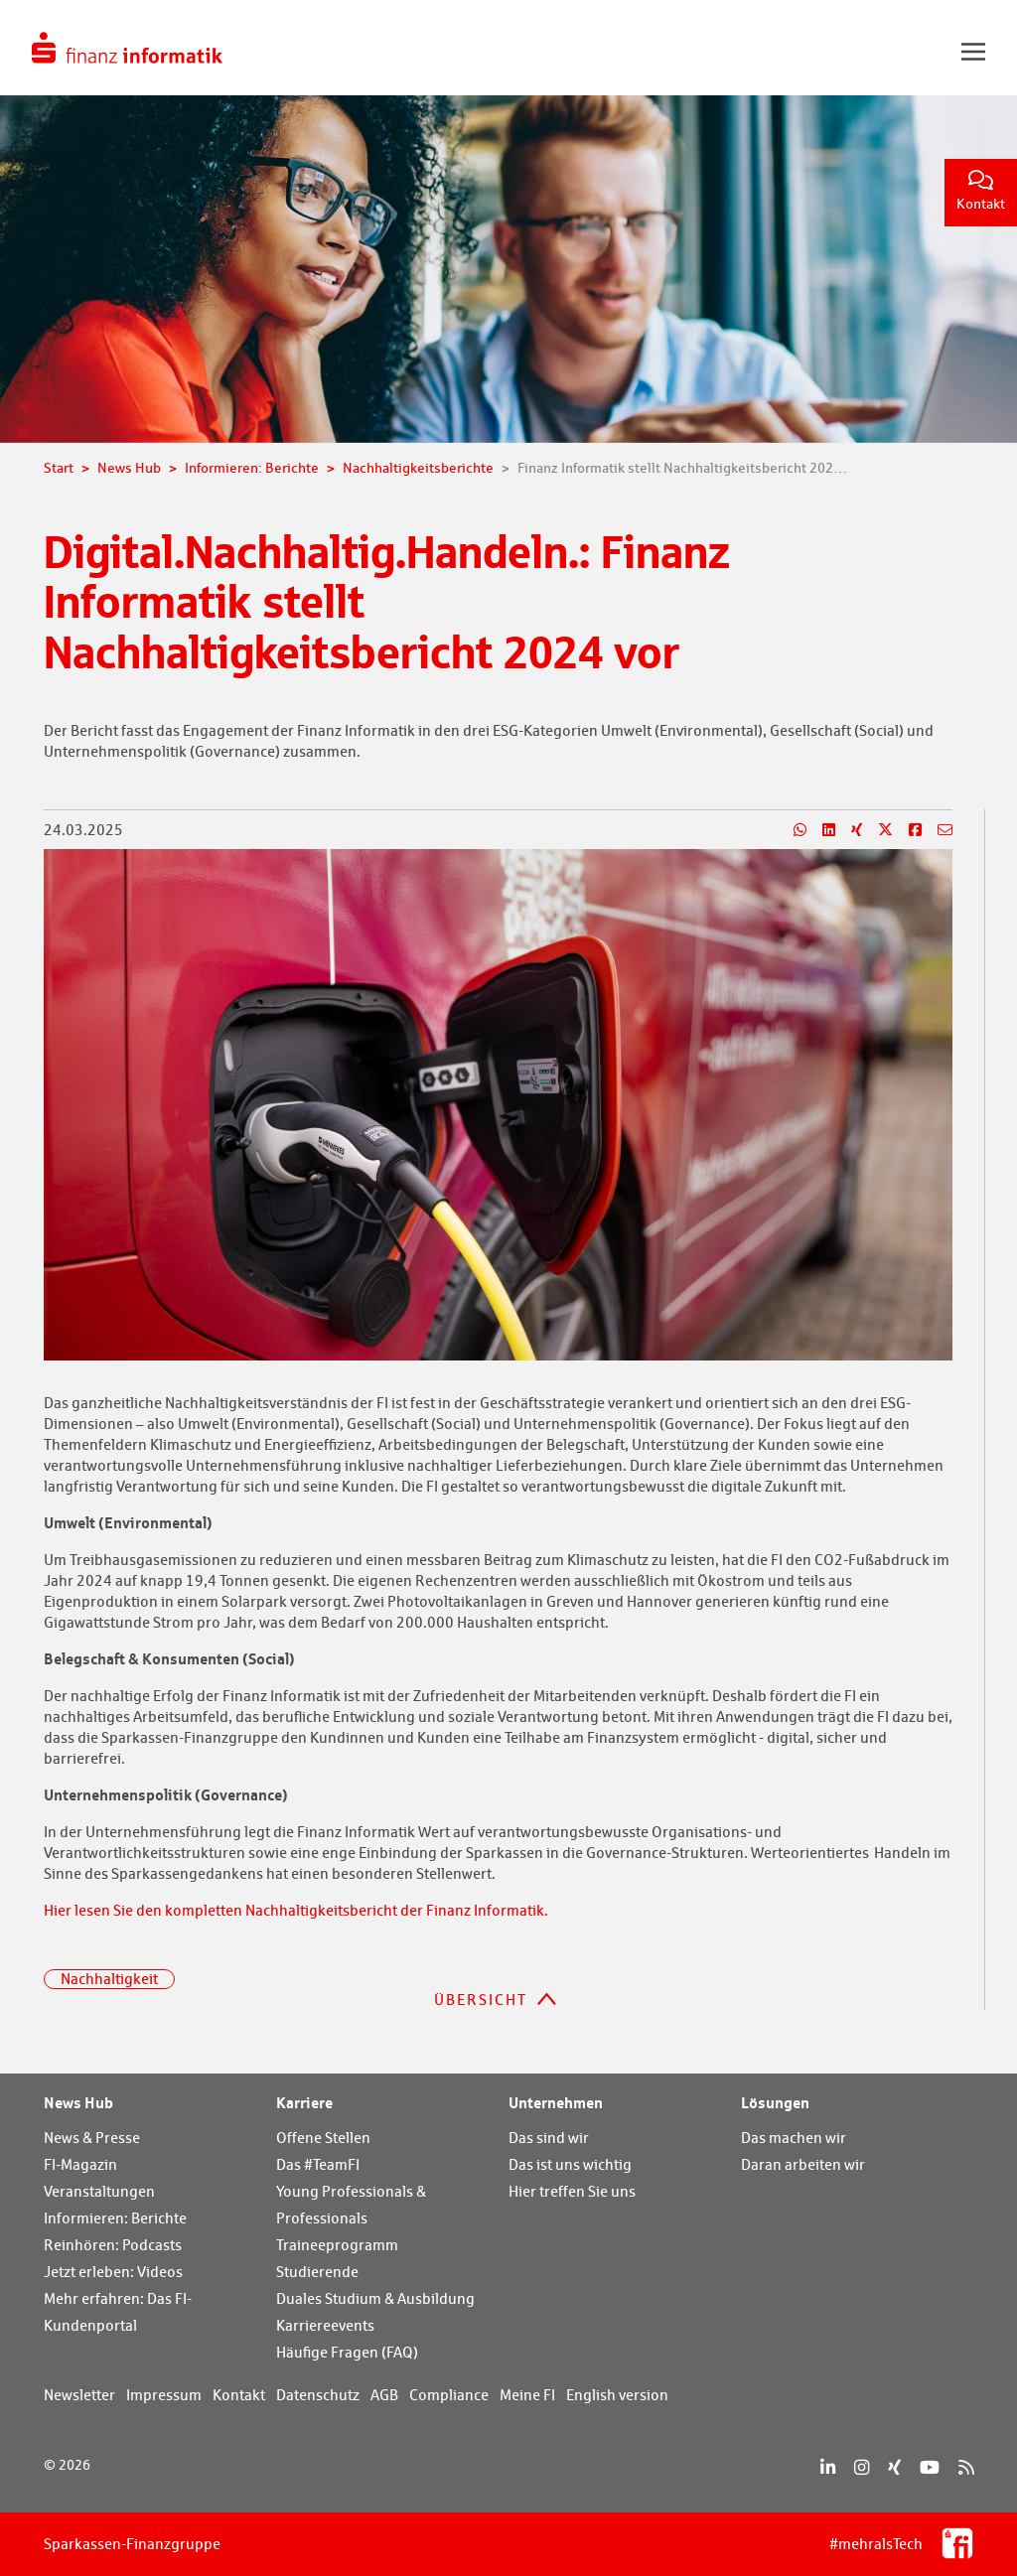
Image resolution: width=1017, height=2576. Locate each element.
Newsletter (79, 2394)
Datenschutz (318, 2394)
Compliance (449, 2394)
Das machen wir (793, 2137)
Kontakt (980, 191)
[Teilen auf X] (877, 830)
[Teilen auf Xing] (848, 830)
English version (617, 2394)
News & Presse (92, 2137)
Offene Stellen (323, 2137)
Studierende (317, 2271)
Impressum (164, 2394)
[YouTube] (930, 2467)
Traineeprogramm (337, 2244)
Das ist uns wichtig (570, 2164)
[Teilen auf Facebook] (907, 830)
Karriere (304, 2102)
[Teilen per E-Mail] (937, 830)
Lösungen (775, 2102)
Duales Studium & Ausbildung (375, 2298)
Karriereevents (325, 2325)
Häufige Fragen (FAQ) (347, 2352)
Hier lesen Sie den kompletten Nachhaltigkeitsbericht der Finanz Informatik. (296, 1910)
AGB (384, 2394)
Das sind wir (548, 2137)
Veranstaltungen (99, 2191)
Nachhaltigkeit (109, 1978)
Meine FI (527, 2394)
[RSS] (965, 2467)
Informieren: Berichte (115, 2218)
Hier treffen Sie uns (572, 2191)
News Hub (78, 2102)
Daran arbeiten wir (803, 2164)
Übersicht (480, 1999)
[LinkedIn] (827, 2467)
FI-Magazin (80, 2164)
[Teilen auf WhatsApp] (792, 830)
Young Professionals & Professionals (351, 2204)
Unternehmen (555, 2102)
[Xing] (894, 2467)
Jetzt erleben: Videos (113, 2271)
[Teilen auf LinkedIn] (820, 830)
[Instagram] (861, 2467)
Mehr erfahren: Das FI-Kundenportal (118, 2312)
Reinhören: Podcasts (113, 2244)
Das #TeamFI (318, 2164)
